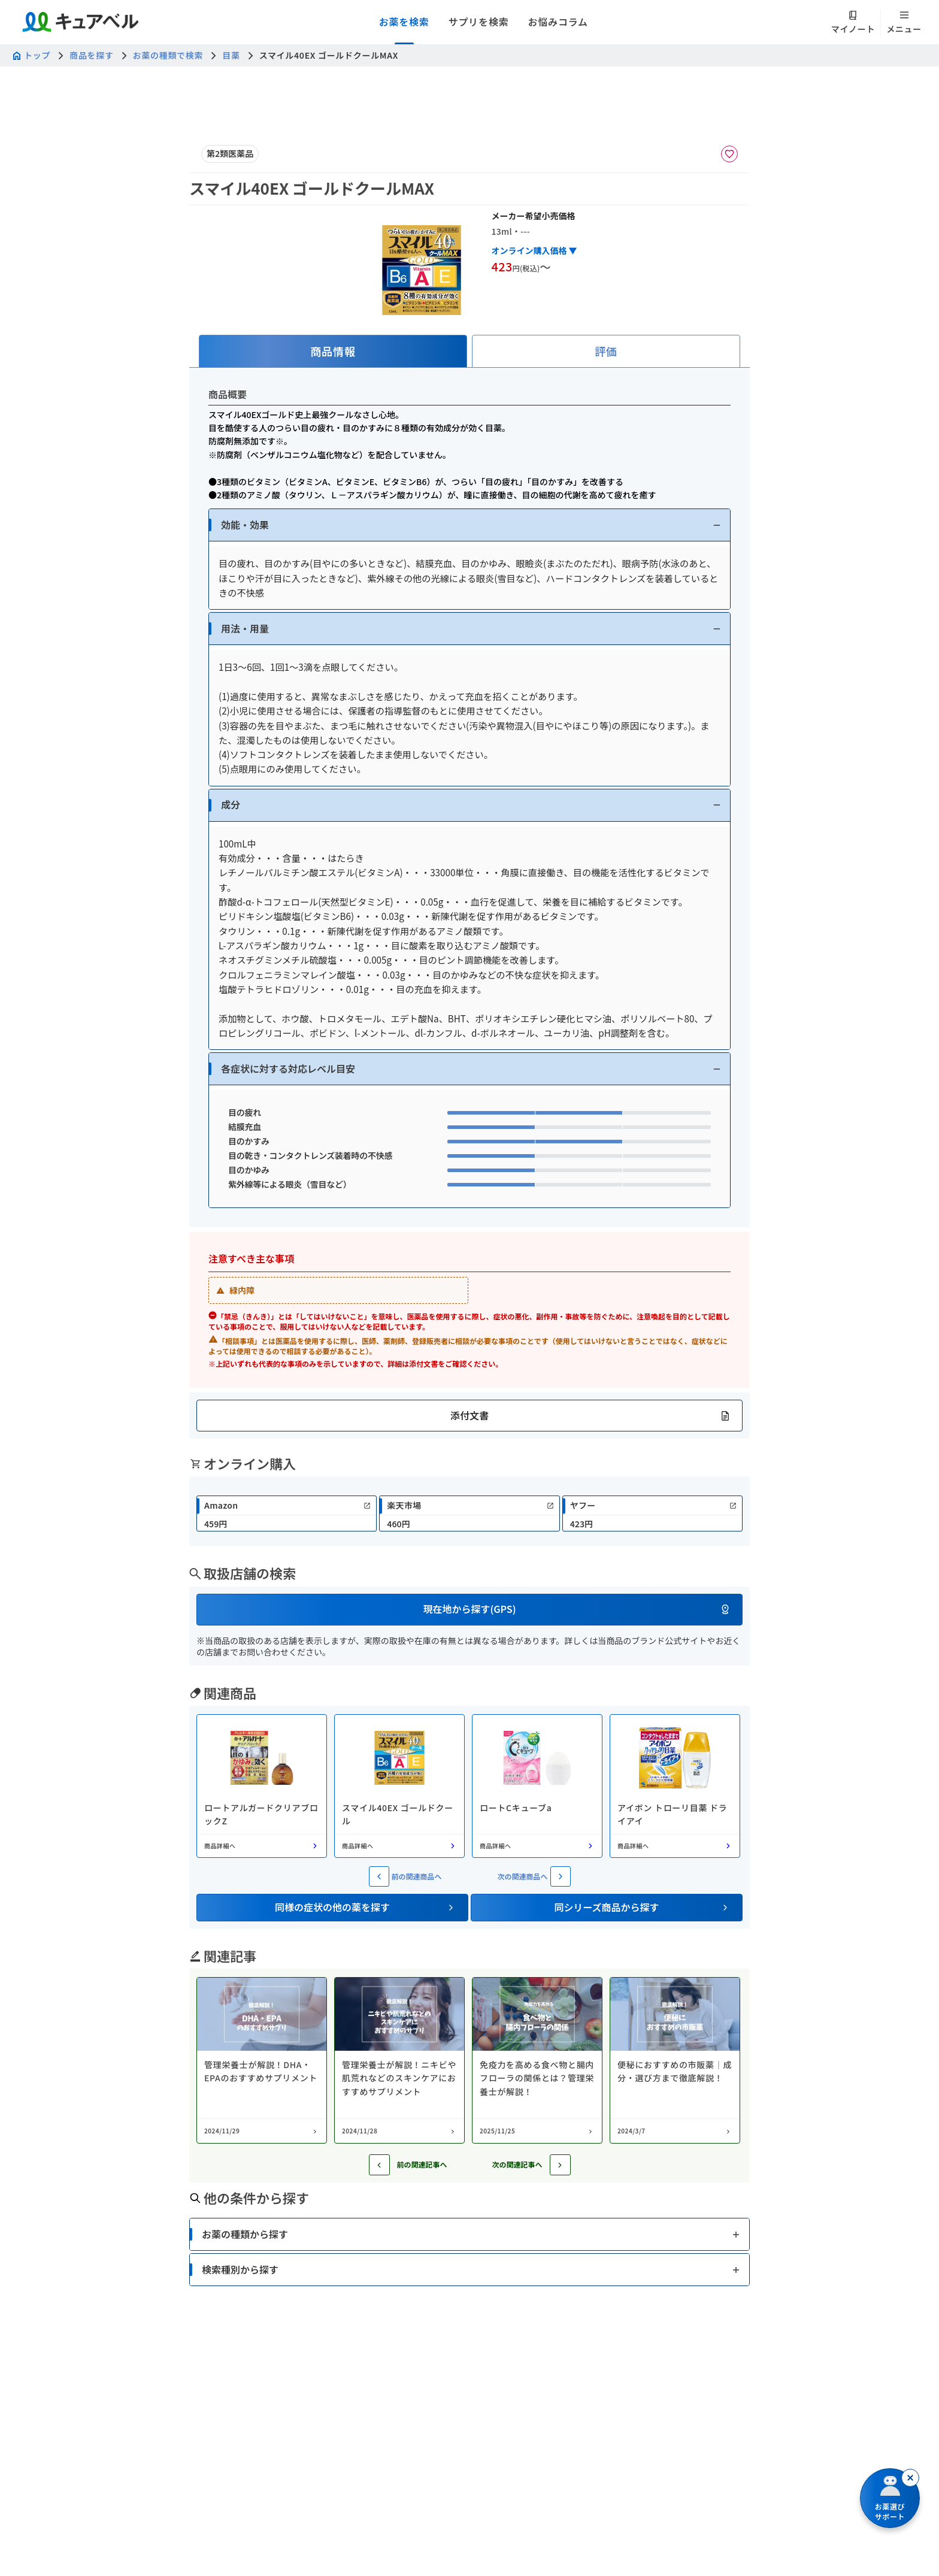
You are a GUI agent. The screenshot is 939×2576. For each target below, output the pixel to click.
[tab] (333, 351)
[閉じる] (910, 2478)
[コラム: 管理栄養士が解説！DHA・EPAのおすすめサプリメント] (261, 2060)
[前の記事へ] (379, 2164)
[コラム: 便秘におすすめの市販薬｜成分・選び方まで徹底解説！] (675, 2060)
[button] (469, 525)
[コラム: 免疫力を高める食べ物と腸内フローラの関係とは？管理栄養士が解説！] (537, 2060)
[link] (286, 1513)
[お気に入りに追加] (729, 154)
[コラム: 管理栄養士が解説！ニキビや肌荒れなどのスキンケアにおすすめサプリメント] (399, 2060)
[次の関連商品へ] (560, 1876)
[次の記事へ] (560, 2164)
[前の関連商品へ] (379, 1876)
